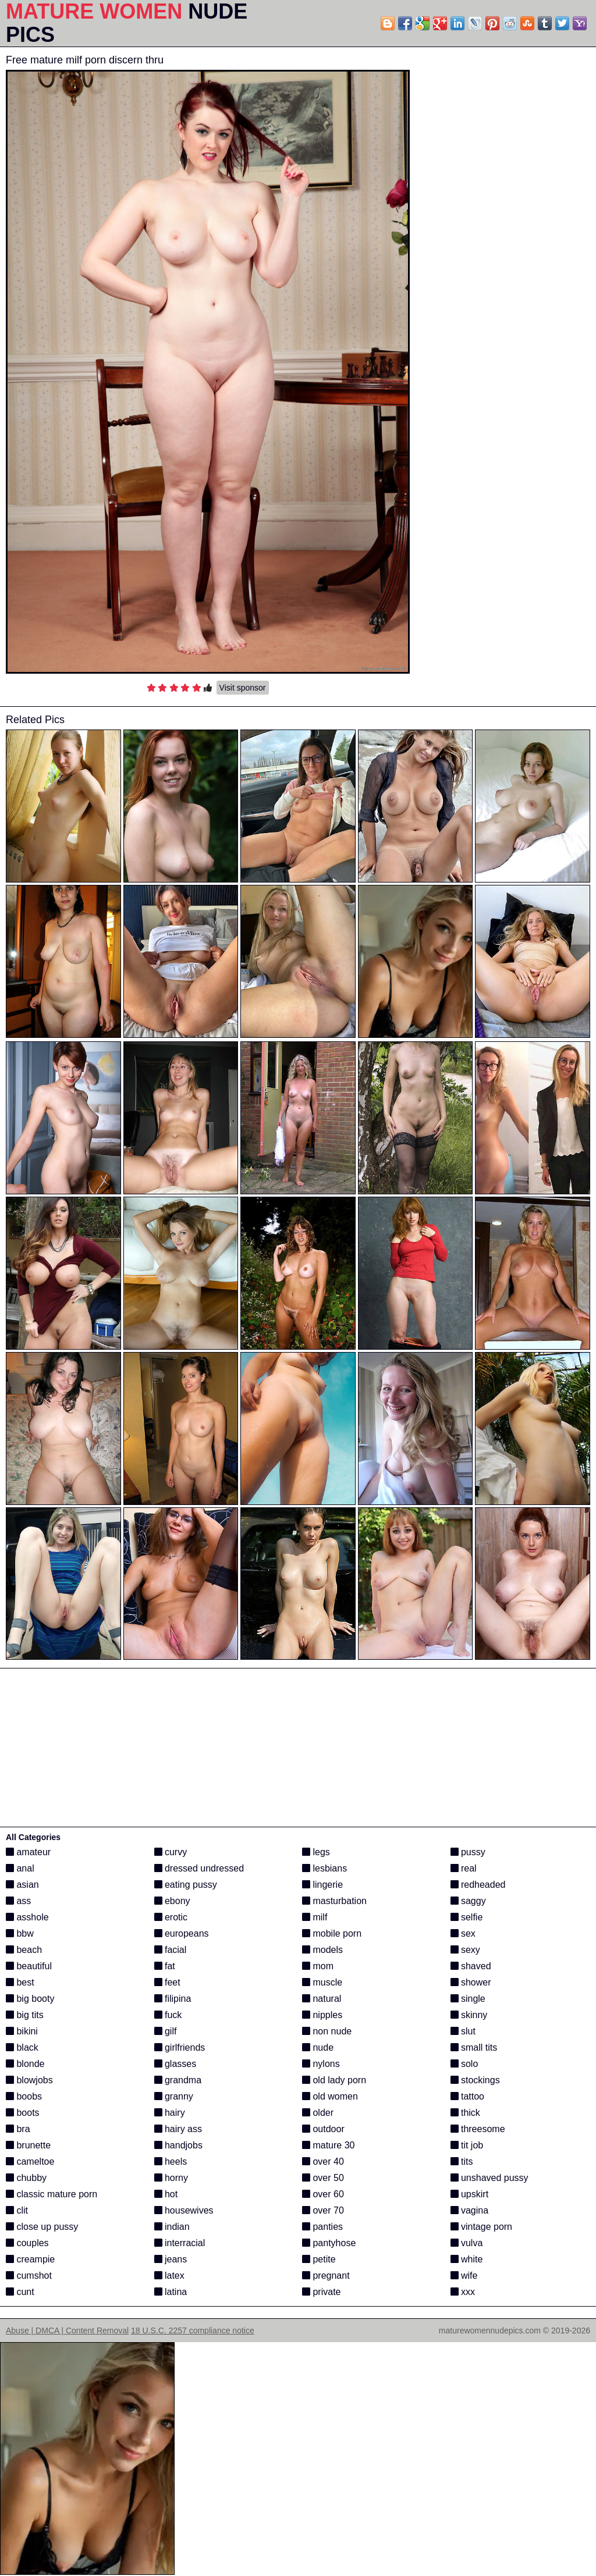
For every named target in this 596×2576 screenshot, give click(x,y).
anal (20, 1868)
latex (169, 2275)
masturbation (334, 1901)
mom (318, 1966)
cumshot (29, 2275)
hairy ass (178, 2129)
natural (321, 1999)
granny (173, 2096)
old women (330, 2096)
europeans (181, 1933)
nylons (321, 2064)
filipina (172, 1999)
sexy (465, 1950)
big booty (30, 1999)
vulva (466, 2243)
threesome (477, 2129)
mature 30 (328, 2145)
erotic (171, 1917)
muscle (322, 1982)
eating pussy (185, 1885)
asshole (27, 1917)
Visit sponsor (242, 687)
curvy (170, 1852)
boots (23, 2113)
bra (18, 2129)
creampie (30, 2259)
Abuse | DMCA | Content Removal (67, 2330)
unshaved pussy (489, 2178)
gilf (165, 2031)
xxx (462, 2292)
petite (319, 2259)
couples (27, 2243)
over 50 (323, 2178)
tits (461, 2161)
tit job (467, 2145)
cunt (20, 2292)
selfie (466, 1917)
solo (464, 2064)
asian (22, 1885)
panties (322, 2227)
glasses (175, 2064)
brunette (28, 2145)
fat (164, 1966)
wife (464, 2275)
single (467, 1999)
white (466, 2259)
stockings (475, 2080)
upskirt (469, 2194)
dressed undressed (199, 1868)
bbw (20, 1933)
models (322, 1950)
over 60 (323, 2194)
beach (24, 1950)
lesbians (324, 1868)
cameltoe (30, 2161)
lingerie (322, 1885)
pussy (467, 1852)
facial (170, 1950)
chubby (26, 2178)
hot (166, 2194)
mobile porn (331, 1933)
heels (170, 2161)
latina (170, 2292)
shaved (470, 1966)
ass (18, 1901)
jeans (170, 2259)
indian (172, 2227)
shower (470, 1982)
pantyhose (329, 2243)
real (463, 1868)
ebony (172, 1901)
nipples (322, 2015)
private (321, 2292)
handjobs (178, 2145)
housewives (184, 2210)
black (22, 2047)
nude (318, 2047)
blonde (25, 2064)
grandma (178, 2080)
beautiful (29, 1966)
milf (314, 1917)
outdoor (323, 2129)
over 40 (323, 2161)
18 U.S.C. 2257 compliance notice (192, 2330)
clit (17, 2210)
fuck (168, 2015)
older (318, 2113)
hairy (169, 2113)
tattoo (467, 2096)
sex (463, 1933)
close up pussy (42, 2227)
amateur (28, 1852)
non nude (327, 2031)
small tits (474, 2047)
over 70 (323, 2210)
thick (465, 2113)
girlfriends (179, 2047)
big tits (25, 2015)
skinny (469, 2015)
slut (463, 2031)
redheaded (478, 1885)
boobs (24, 2096)
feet (167, 1982)
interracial (179, 2243)
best (20, 1982)
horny (171, 2178)
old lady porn (334, 2080)
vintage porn (481, 2227)
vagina (469, 2210)
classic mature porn (51, 2194)
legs (316, 1852)
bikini (22, 2031)
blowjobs (29, 2080)
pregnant (326, 2275)
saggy (468, 1901)
